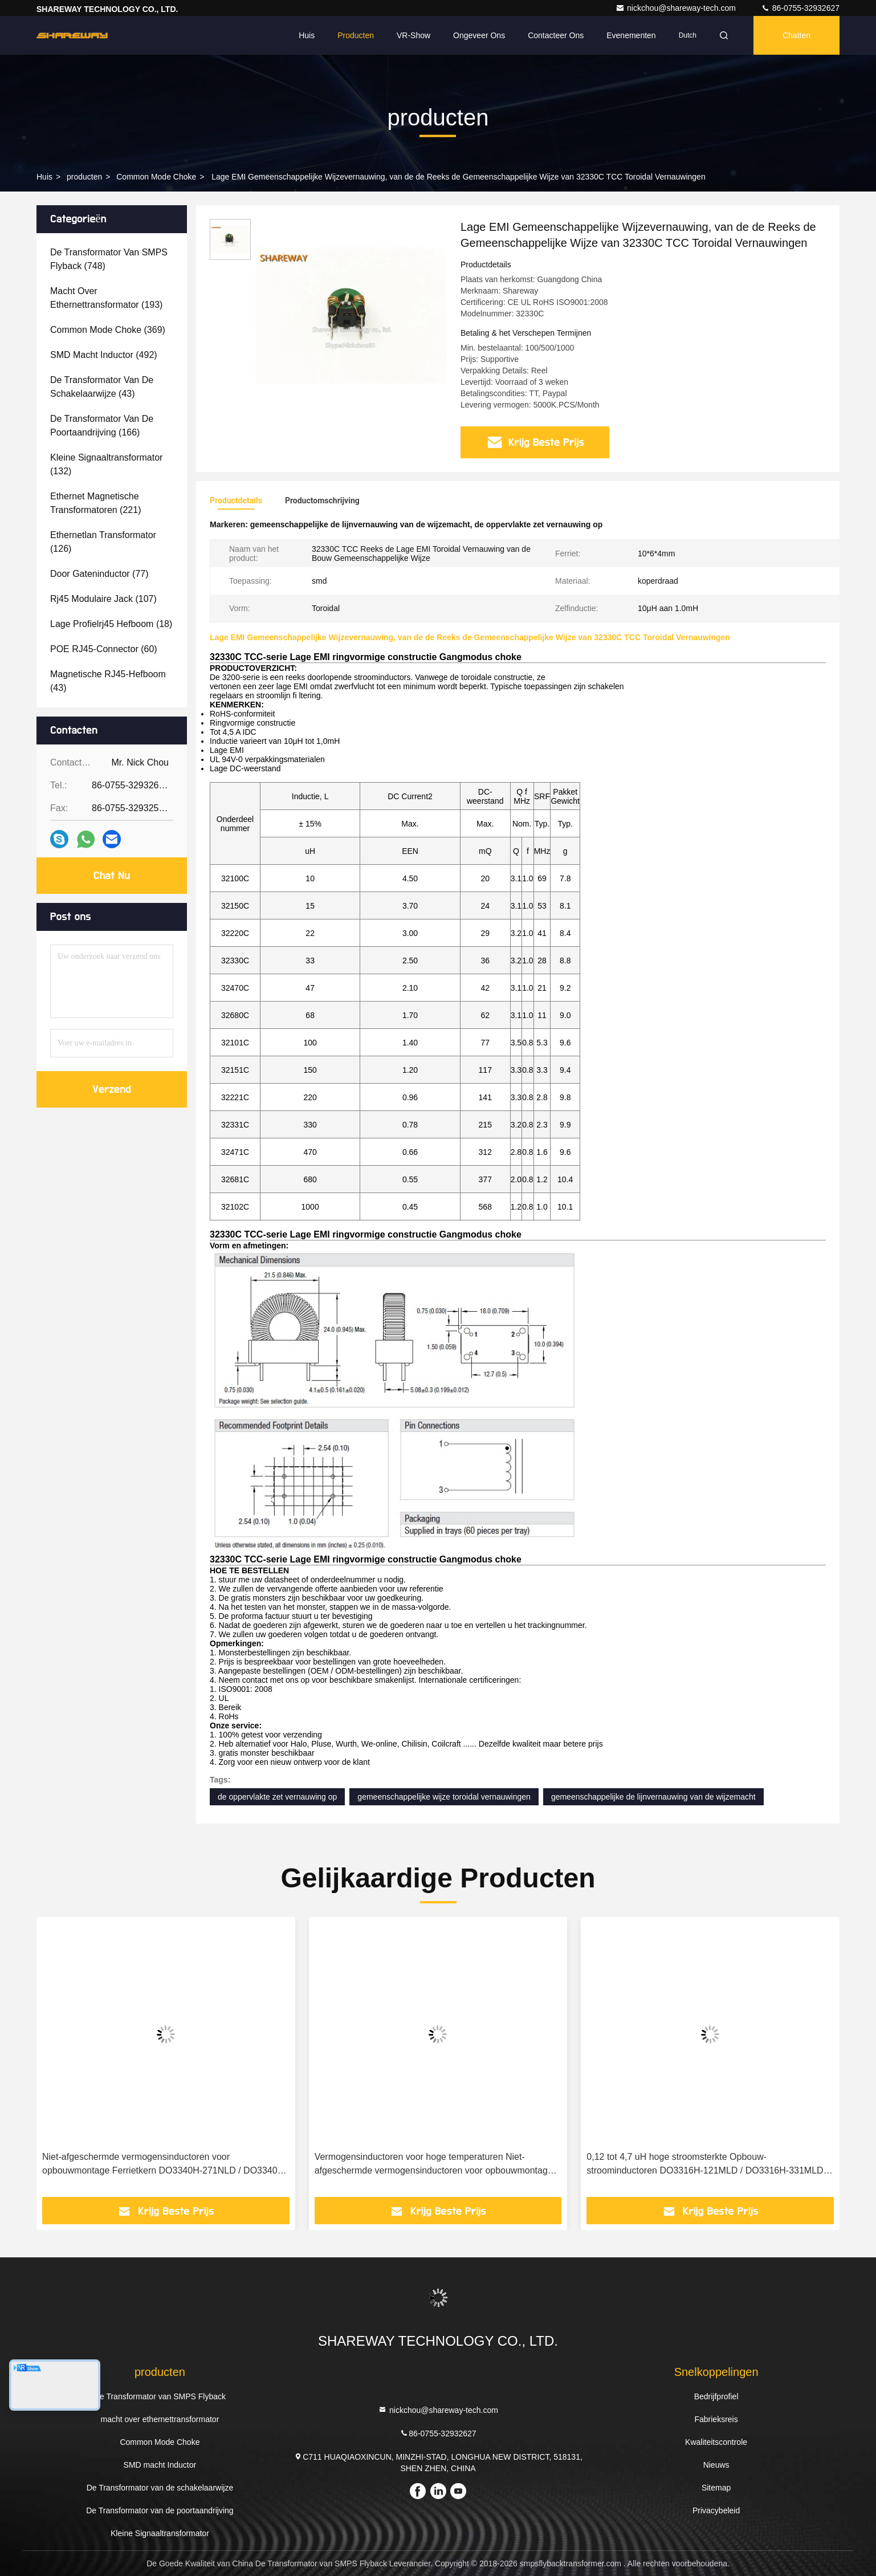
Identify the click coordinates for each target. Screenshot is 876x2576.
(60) (103, 649)
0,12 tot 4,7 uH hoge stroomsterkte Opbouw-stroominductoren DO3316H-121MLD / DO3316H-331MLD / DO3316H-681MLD (707, 2165)
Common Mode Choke (156, 176)
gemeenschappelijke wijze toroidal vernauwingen (444, 1796)
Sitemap (716, 2487)
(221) (95, 503)
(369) (107, 330)
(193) (106, 298)
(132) (106, 464)
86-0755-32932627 (800, 8)
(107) (103, 599)
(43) (101, 386)
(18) (111, 624)
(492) (103, 355)
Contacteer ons (556, 35)
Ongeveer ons (479, 35)
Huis (307, 35)
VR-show (413, 35)
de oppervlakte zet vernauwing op (277, 1796)
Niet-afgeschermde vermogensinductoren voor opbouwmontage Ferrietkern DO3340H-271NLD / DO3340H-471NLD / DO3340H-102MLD (164, 2165)
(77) (99, 574)
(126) (103, 542)
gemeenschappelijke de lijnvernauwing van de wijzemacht (653, 1796)
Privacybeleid (716, 2510)
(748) (109, 259)
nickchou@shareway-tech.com (677, 8)
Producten (355, 35)
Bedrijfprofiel (716, 2396)
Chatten (796, 35)
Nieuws (716, 2464)
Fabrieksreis (716, 2419)
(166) (101, 425)
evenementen (630, 35)
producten (84, 176)
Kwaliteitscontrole (716, 2442)
